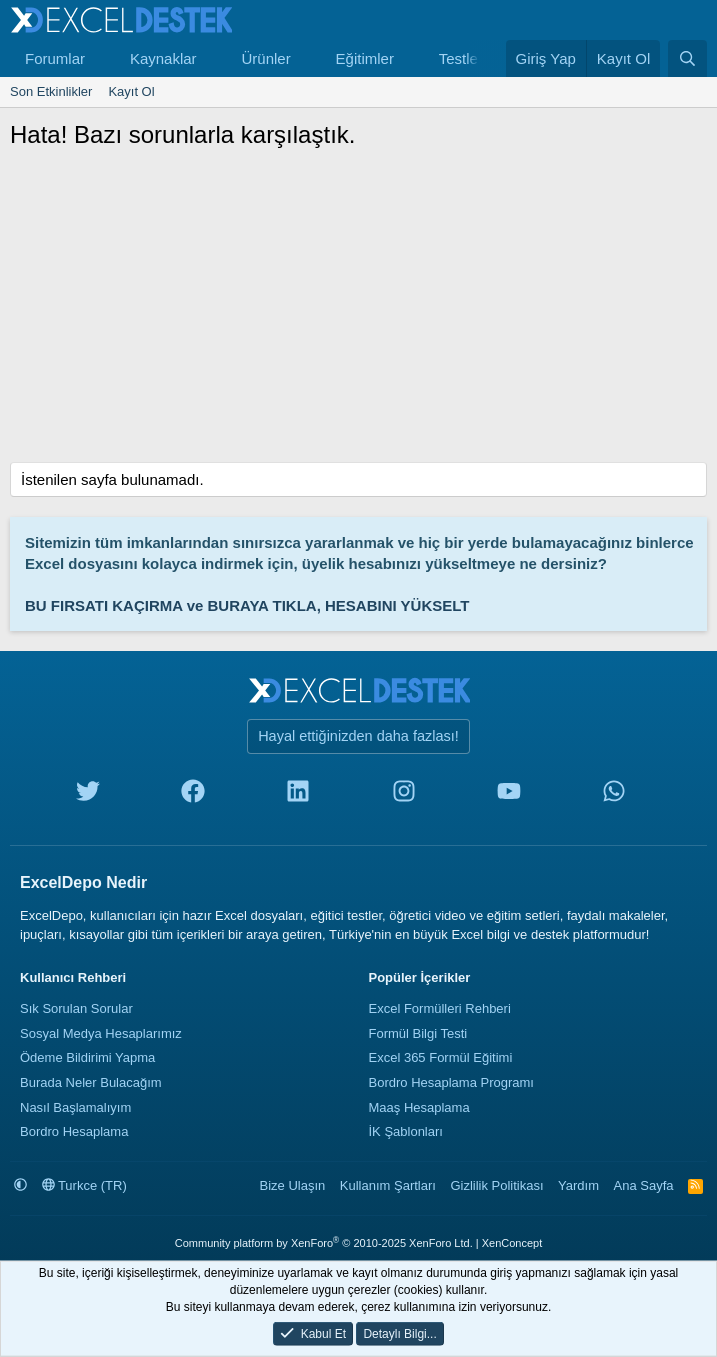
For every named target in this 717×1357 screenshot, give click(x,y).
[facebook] (193, 795)
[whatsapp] (614, 795)
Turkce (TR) (84, 1185)
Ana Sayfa (644, 1185)
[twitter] (88, 795)
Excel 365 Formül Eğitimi (441, 1057)
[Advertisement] (358, 312)
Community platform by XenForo (324, 1243)
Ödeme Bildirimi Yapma (87, 1057)
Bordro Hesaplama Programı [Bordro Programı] (451, 1082)
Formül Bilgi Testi (418, 1033)
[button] (101, 58)
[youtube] (509, 795)
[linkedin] (298, 795)
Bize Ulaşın (293, 1185)
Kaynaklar (163, 58)
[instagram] (404, 795)
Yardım (578, 1185)
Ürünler (265, 58)
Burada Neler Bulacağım (91, 1082)
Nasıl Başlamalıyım (75, 1107)
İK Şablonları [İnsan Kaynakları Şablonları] (406, 1131)
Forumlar (55, 58)
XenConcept (512, 1243)
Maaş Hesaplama (419, 1107)
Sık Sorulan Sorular (76, 1008)
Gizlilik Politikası (496, 1185)
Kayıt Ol (131, 91)
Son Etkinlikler (51, 91)
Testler (461, 58)
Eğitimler (365, 58)
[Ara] (687, 58)
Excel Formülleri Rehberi (440, 1008)
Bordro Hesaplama (74, 1131)
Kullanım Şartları (388, 1185)
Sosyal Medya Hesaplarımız (101, 1033)
